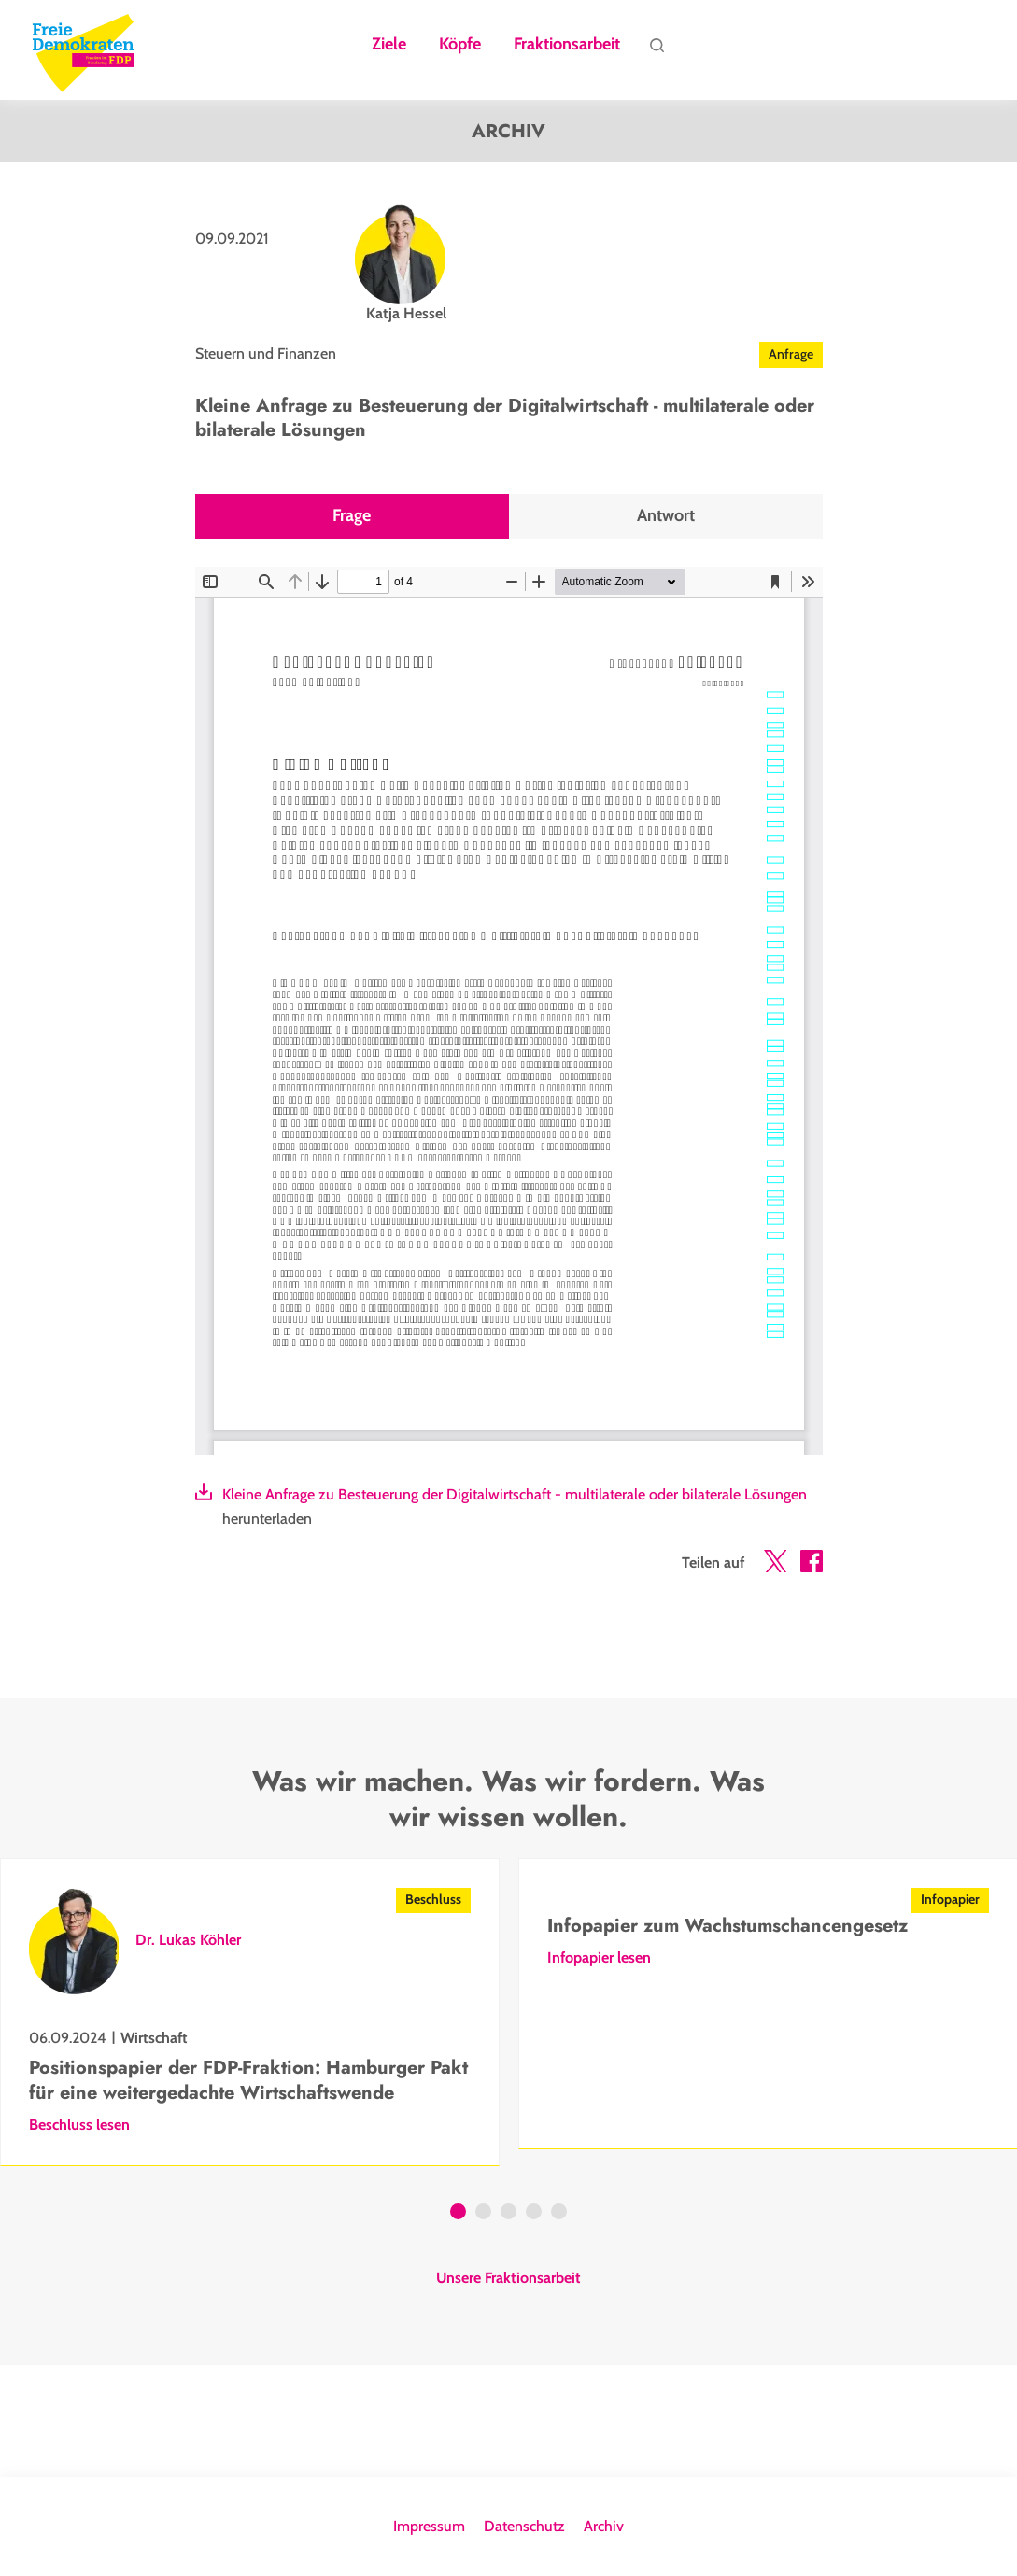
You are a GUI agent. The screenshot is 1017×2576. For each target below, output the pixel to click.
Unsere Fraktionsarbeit (508, 2278)
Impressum (429, 2526)
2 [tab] (483, 2213)
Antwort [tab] (666, 516)
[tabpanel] (250, 2012)
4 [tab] (533, 2213)
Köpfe (460, 44)
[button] (775, 1564)
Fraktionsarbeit (567, 44)
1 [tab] (458, 2213)
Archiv (604, 2526)
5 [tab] (559, 2213)
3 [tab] (508, 2213)
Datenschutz (524, 2526)
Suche (657, 49)
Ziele (389, 44)
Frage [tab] (351, 516)
